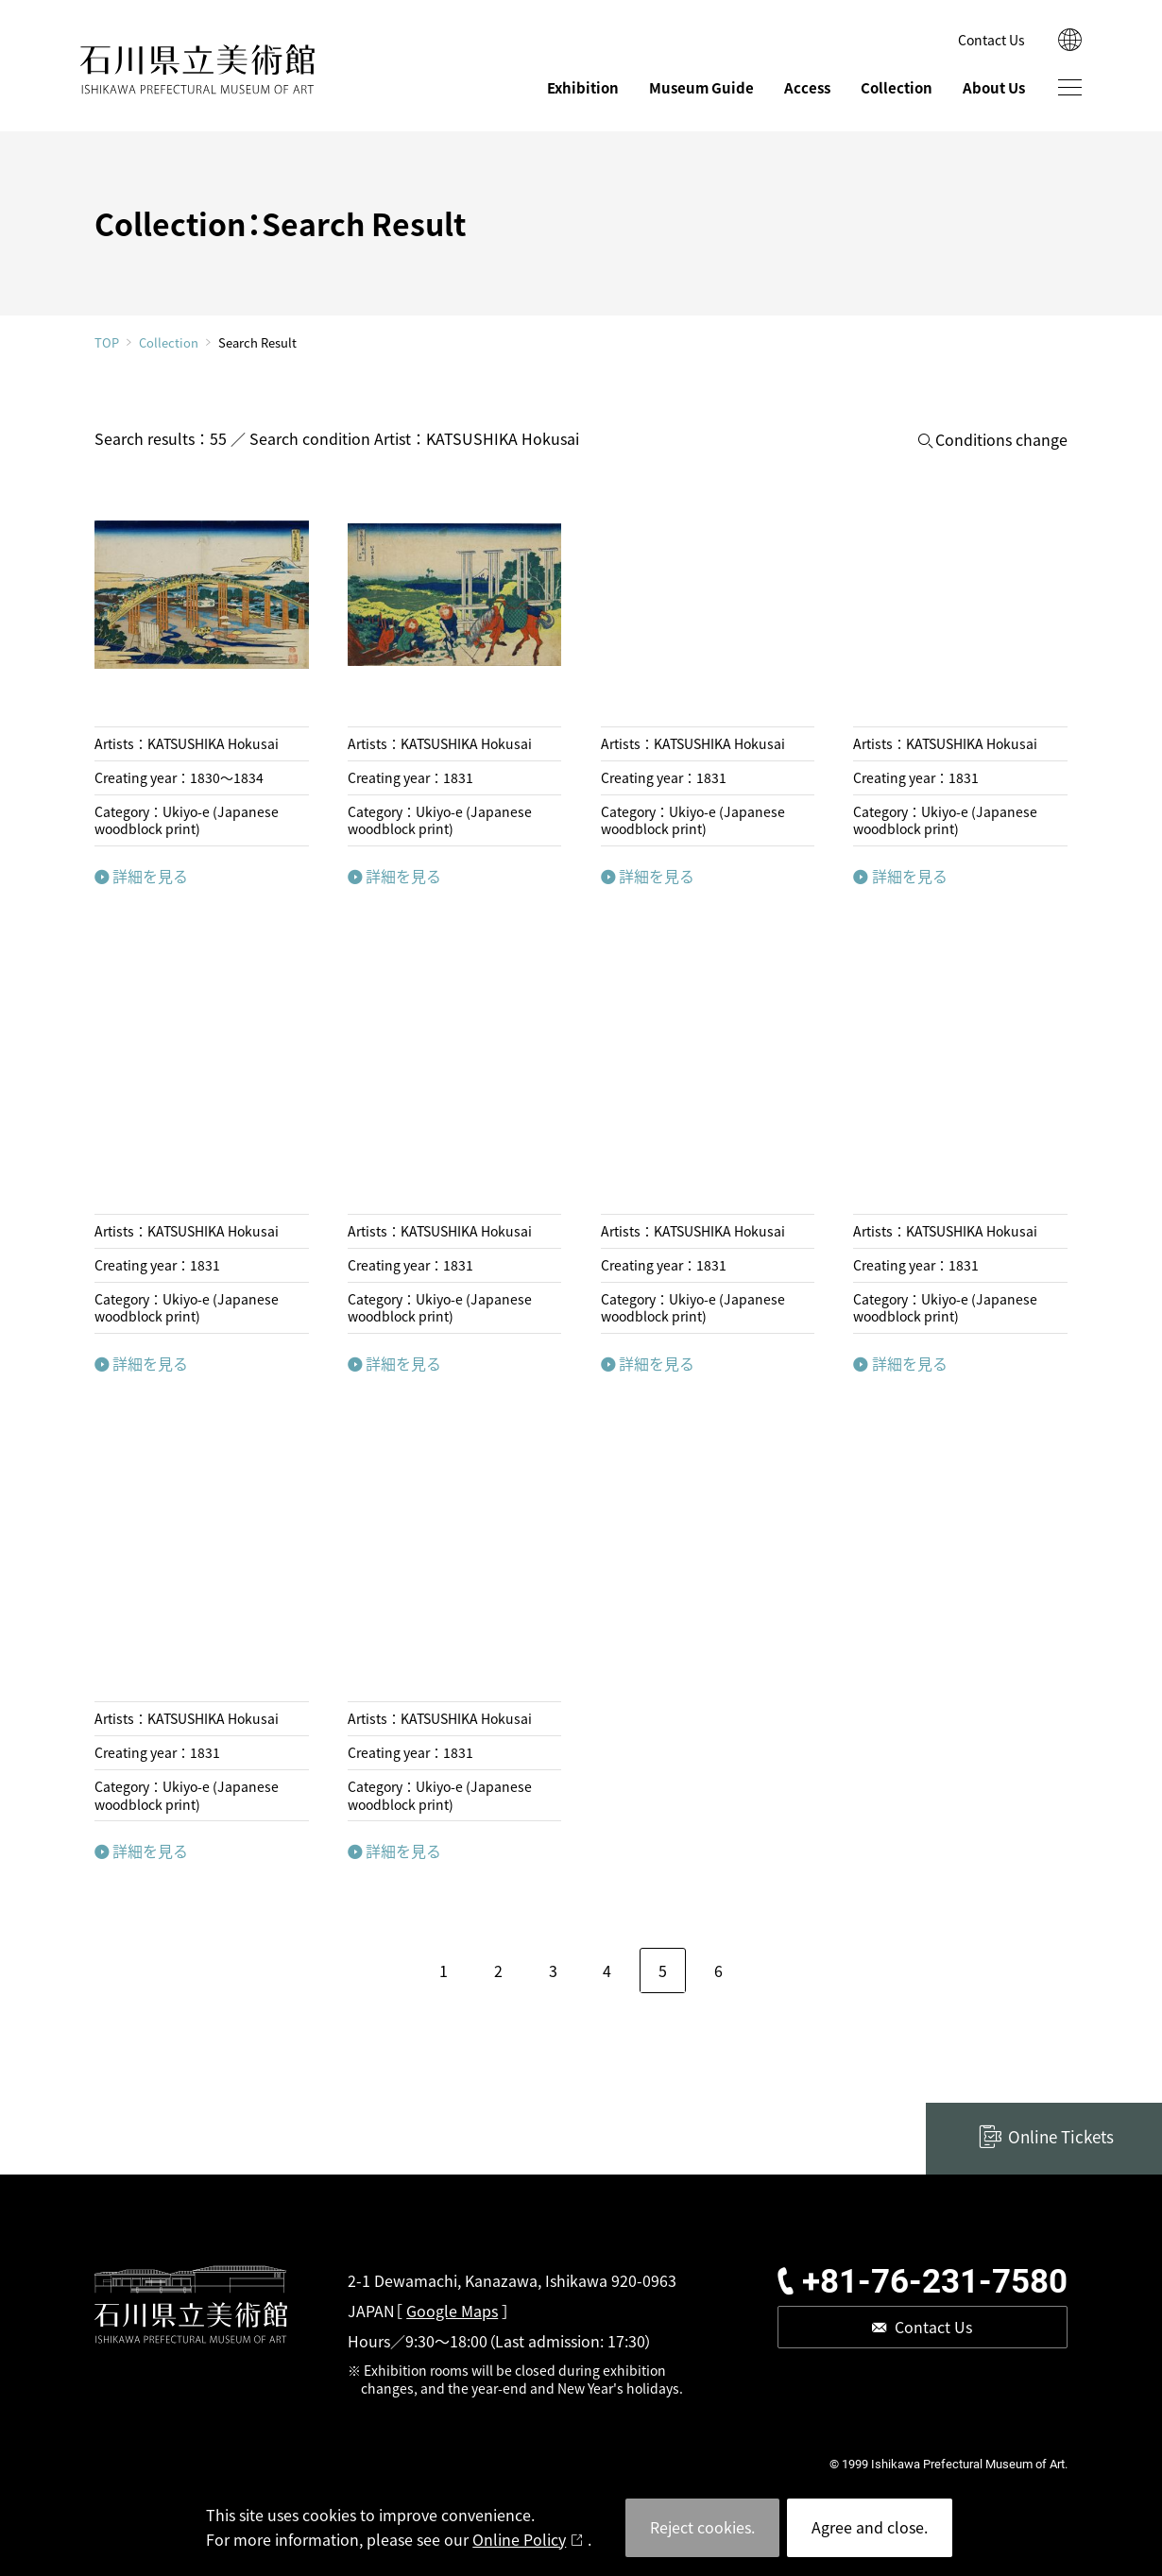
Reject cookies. (702, 2527)
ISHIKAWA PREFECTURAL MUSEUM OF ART (198, 69)
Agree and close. (870, 2527)
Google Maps (452, 2310)
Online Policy (519, 2539)
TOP (106, 342)
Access (807, 87)
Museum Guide (701, 87)
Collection (896, 87)
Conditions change (1001, 440)
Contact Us (991, 39)
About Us (994, 87)
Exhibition (583, 87)
